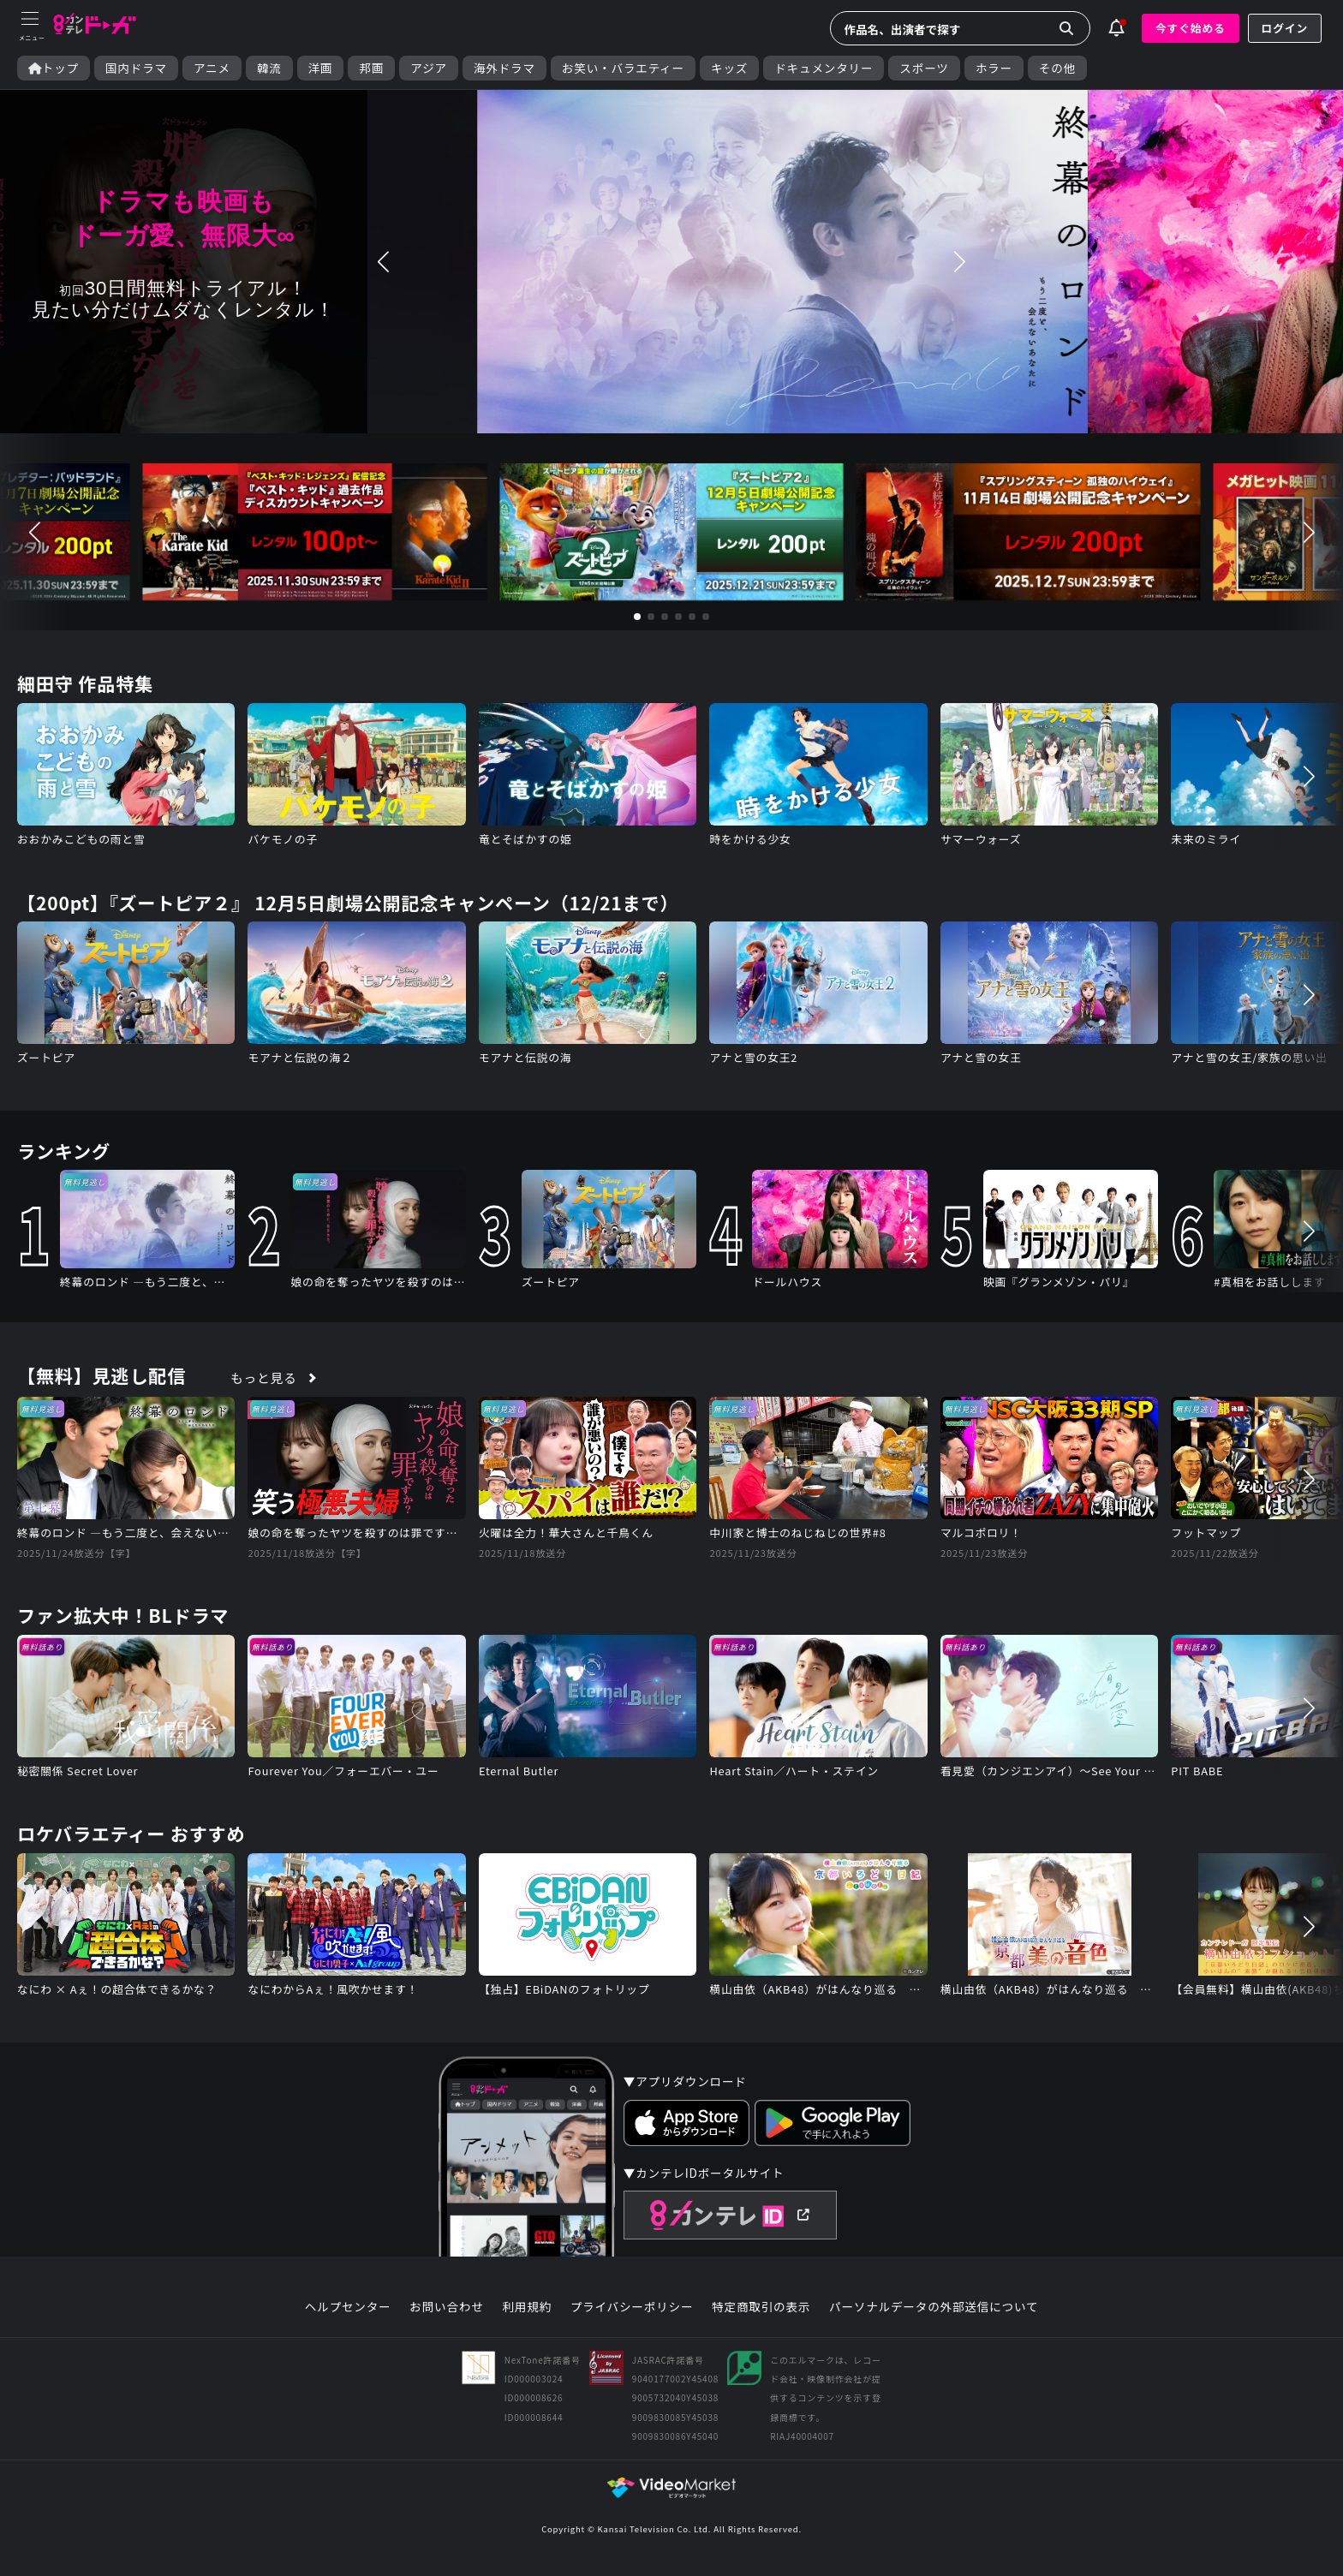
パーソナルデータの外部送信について (933, 2307)
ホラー (994, 68)
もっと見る (263, 1377)
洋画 (320, 68)
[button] (383, 261)
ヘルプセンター (348, 2307)
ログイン (1285, 28)
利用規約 (527, 2307)
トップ (53, 68)
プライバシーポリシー (632, 2307)
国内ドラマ (136, 68)
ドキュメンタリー (823, 68)
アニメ (212, 68)
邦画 (371, 68)
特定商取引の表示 (761, 2307)
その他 (1057, 68)
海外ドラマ (504, 68)
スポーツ (923, 68)
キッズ (729, 68)
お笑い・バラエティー (623, 68)
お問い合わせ (446, 2307)
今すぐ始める (1190, 28)
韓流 (269, 68)
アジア (428, 68)
